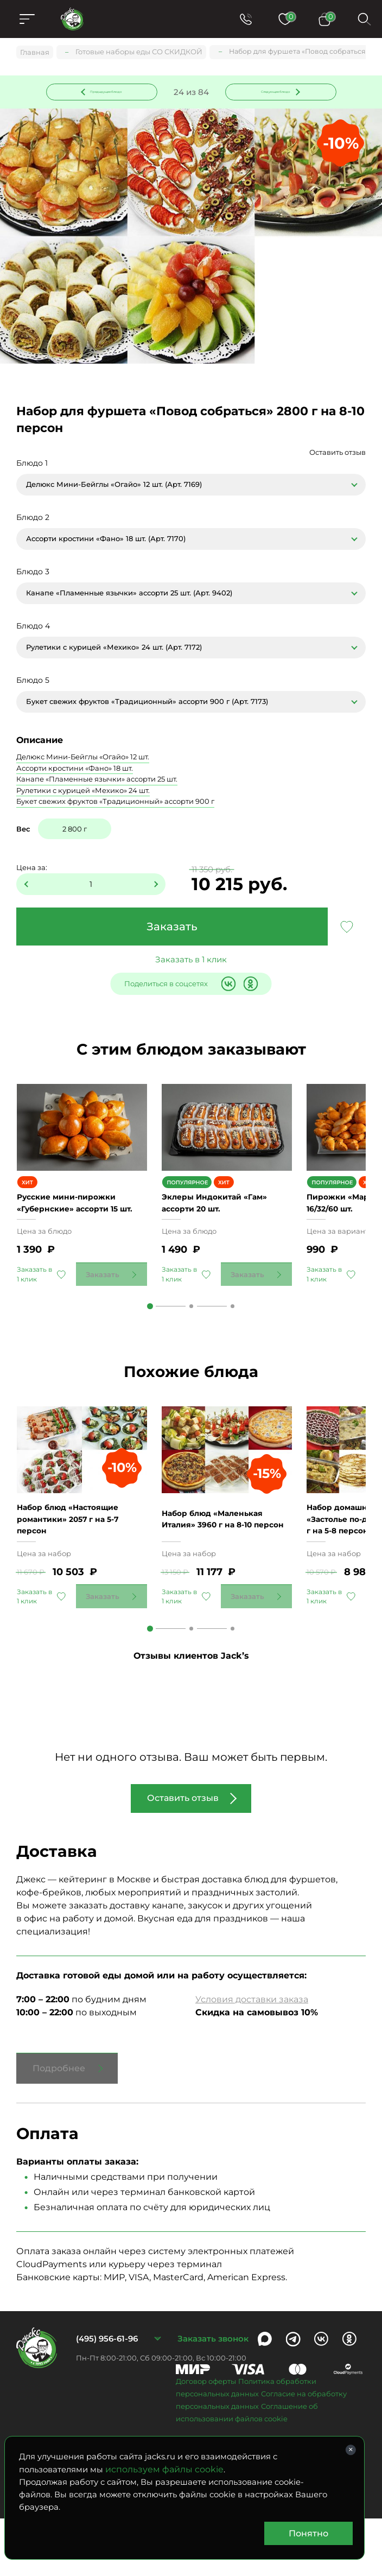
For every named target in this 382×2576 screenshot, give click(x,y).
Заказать (172, 928)
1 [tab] (150, 1342)
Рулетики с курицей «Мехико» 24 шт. (83, 792)
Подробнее (59, 2126)
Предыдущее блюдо (108, 91)
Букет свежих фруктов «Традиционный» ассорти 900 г (115, 804)
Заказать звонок (213, 2396)
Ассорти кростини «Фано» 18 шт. (74, 770)
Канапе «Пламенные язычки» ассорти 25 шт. (96, 781)
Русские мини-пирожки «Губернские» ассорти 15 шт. (75, 1232)
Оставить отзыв (337, 455)
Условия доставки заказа (251, 2057)
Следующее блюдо (274, 91)
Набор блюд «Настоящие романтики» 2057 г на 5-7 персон (76, 1576)
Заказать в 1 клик (191, 961)
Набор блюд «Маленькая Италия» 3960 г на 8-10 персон (221, 1576)
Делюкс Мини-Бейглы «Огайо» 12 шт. (82, 759)
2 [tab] (191, 1342)
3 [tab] (232, 1342)
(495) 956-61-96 (107, 2396)
